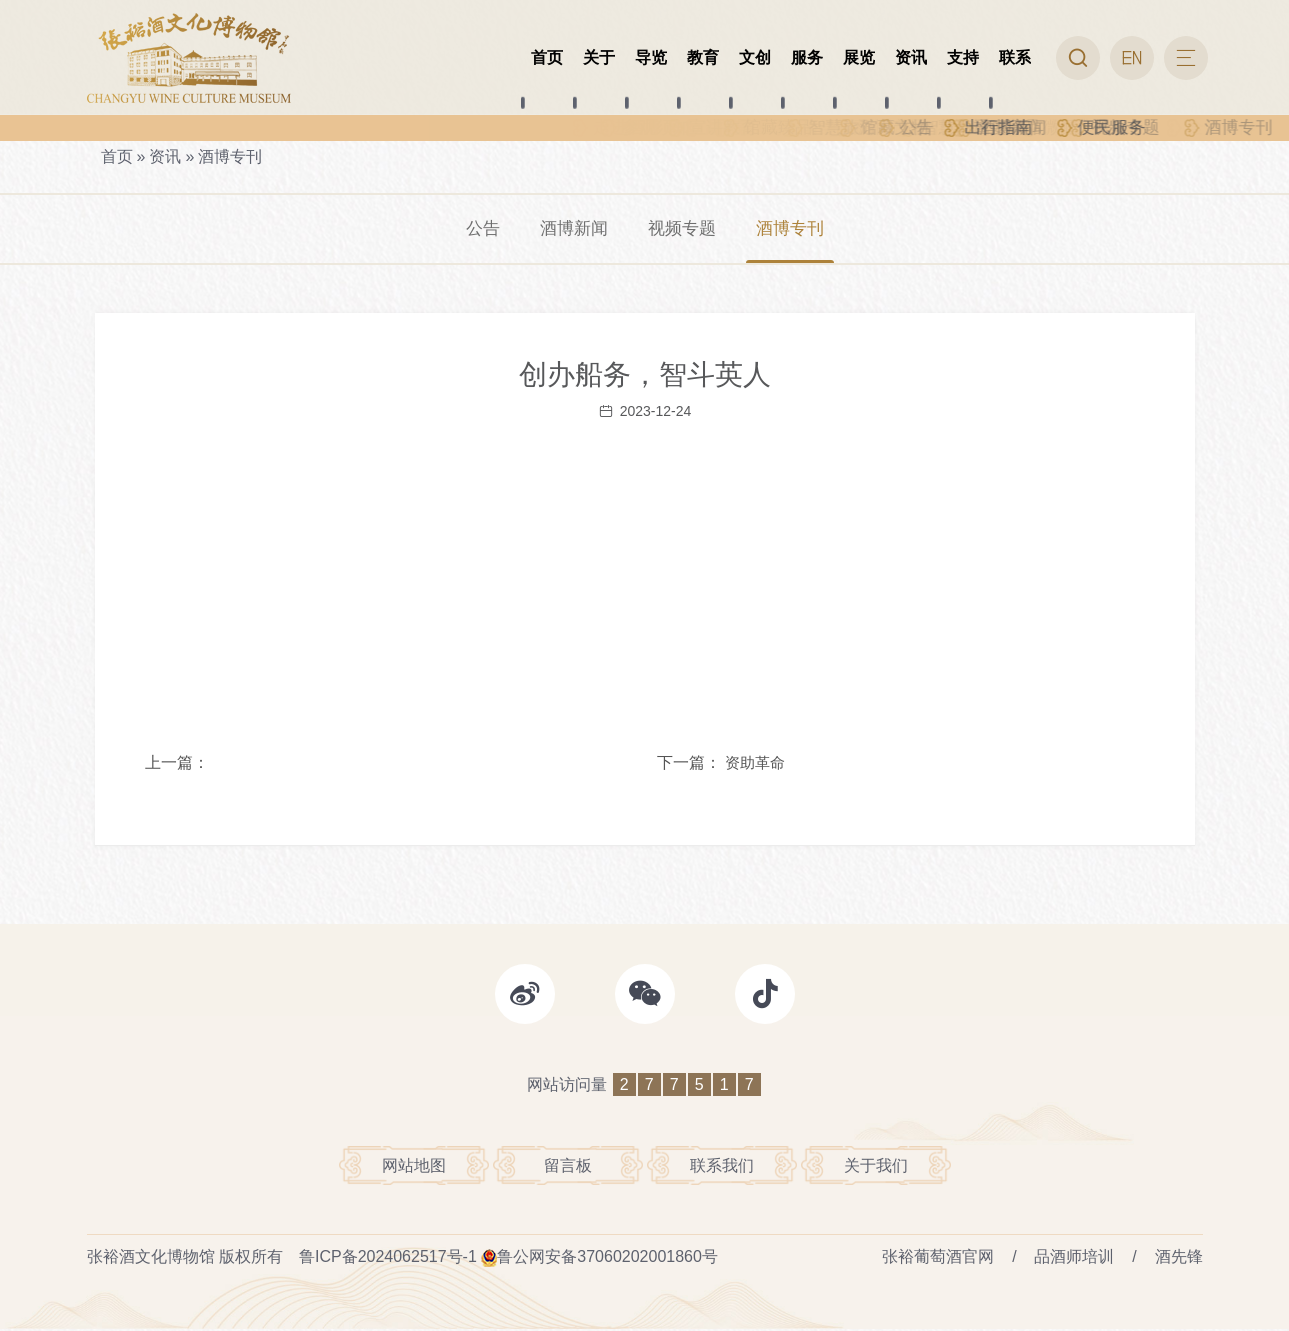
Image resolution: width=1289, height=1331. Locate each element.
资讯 (165, 156)
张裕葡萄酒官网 (938, 1258)
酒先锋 (1179, 1258)
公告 (477, 229)
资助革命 (755, 764)
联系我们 (722, 1166)
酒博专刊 (230, 156)
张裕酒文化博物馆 (151, 1258)
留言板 (568, 1166)
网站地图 (414, 1166)
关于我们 (876, 1166)
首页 (117, 156)
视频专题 (683, 229)
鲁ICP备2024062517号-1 (388, 1258)
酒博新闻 (571, 229)
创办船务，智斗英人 (645, 375)
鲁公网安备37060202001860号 (607, 1258)
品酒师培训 (1074, 1258)
